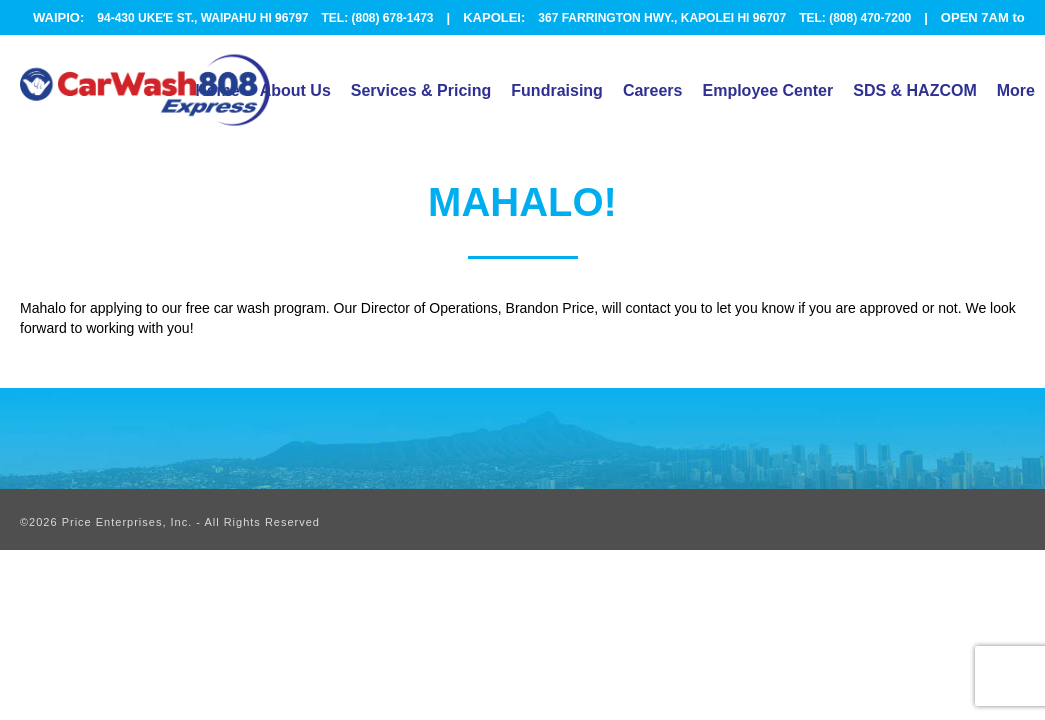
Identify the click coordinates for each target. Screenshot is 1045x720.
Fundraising (557, 90)
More (1016, 90)
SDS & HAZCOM (915, 90)
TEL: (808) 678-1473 (377, 18)
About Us (295, 90)
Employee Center (767, 90)
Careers (653, 90)
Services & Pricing (421, 90)
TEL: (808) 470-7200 (855, 18)
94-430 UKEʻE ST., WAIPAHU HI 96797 (202, 18)
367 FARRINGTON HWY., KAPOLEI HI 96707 (662, 18)
